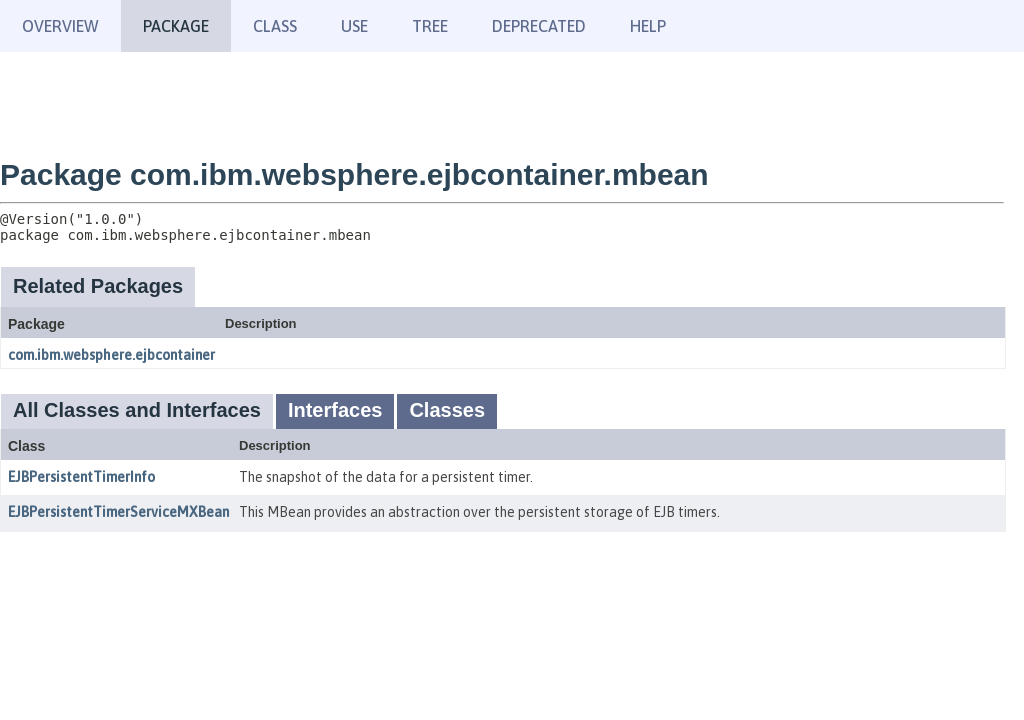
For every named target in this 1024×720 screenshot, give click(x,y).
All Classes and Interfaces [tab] (137, 410)
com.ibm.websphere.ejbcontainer (111, 355)
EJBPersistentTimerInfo (81, 477)
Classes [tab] (447, 410)
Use (354, 26)
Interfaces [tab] (335, 410)
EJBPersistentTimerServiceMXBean (118, 512)
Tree (430, 26)
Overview (60, 26)
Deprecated (539, 26)
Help (648, 26)
